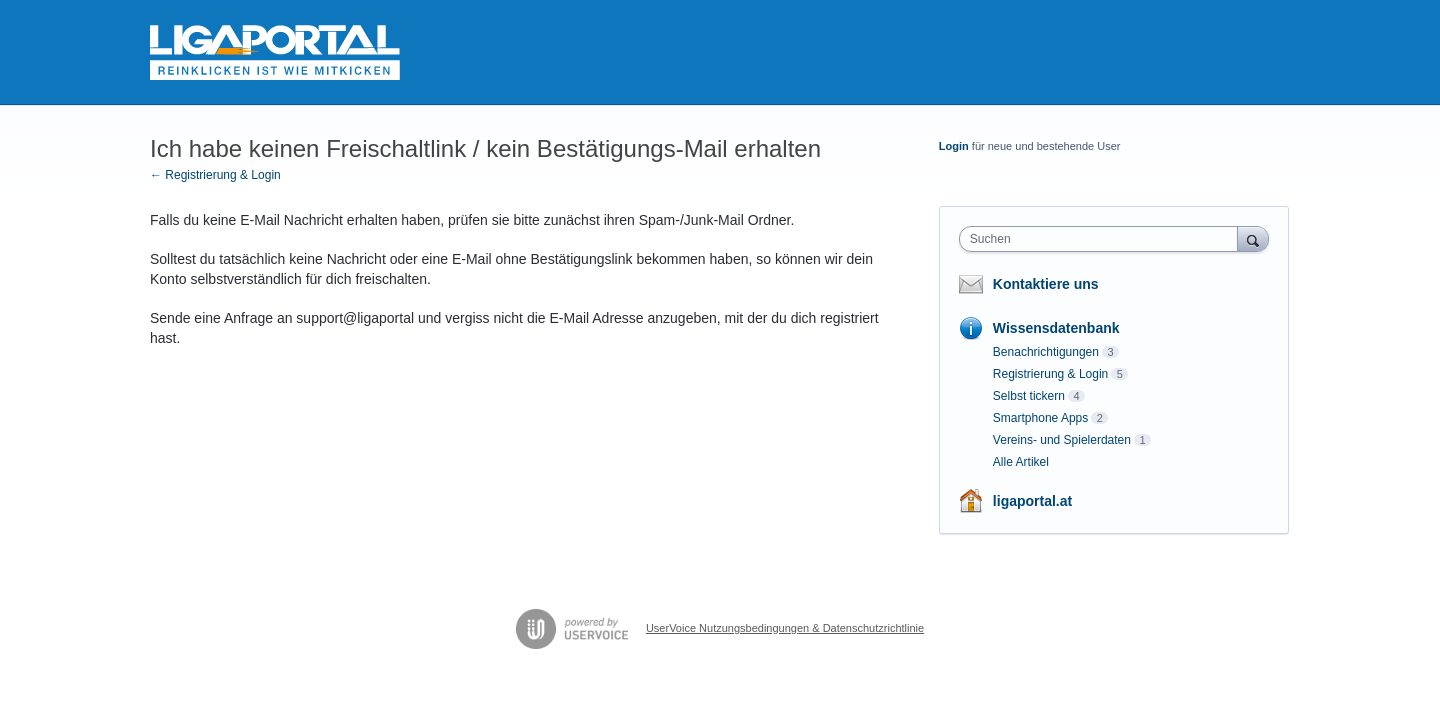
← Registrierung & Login (215, 175)
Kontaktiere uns (1046, 284)
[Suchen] (1253, 238)
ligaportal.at (1032, 501)
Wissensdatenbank (1056, 328)
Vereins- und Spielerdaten (1062, 440)
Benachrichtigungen (1046, 352)
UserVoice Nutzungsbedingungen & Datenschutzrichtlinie (785, 628)
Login (954, 146)
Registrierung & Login (1050, 374)
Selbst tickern (1029, 396)
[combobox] (1103, 239)
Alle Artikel (1021, 462)
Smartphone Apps (1040, 418)
